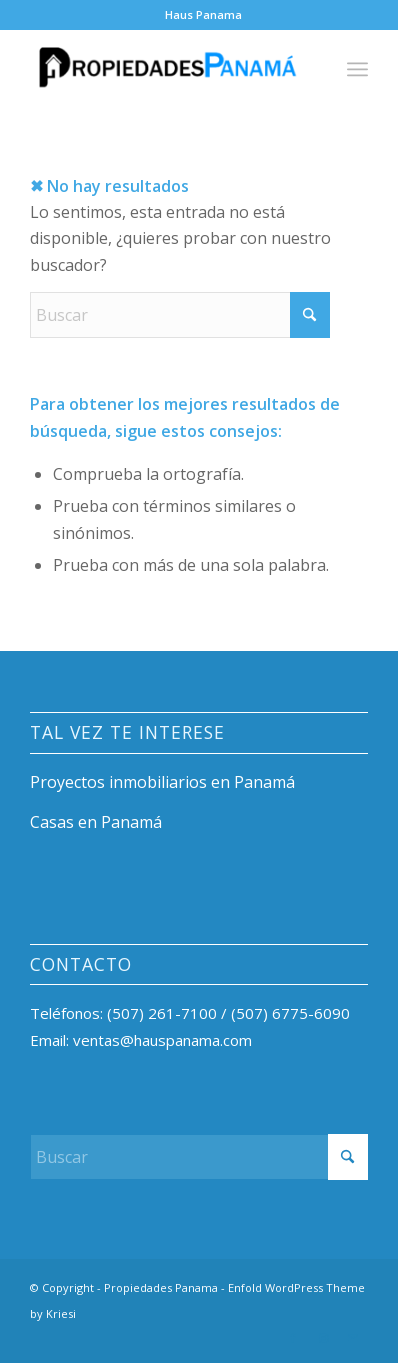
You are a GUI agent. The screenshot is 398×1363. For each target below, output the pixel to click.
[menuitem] (203, 15)
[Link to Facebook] (293, 1338)
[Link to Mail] (353, 1338)
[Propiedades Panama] (165, 69)
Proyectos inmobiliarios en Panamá (162, 782)
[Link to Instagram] (323, 1338)
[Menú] (357, 69)
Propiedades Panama (161, 1287)
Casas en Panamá (96, 822)
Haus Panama (203, 14)
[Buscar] (180, 315)
